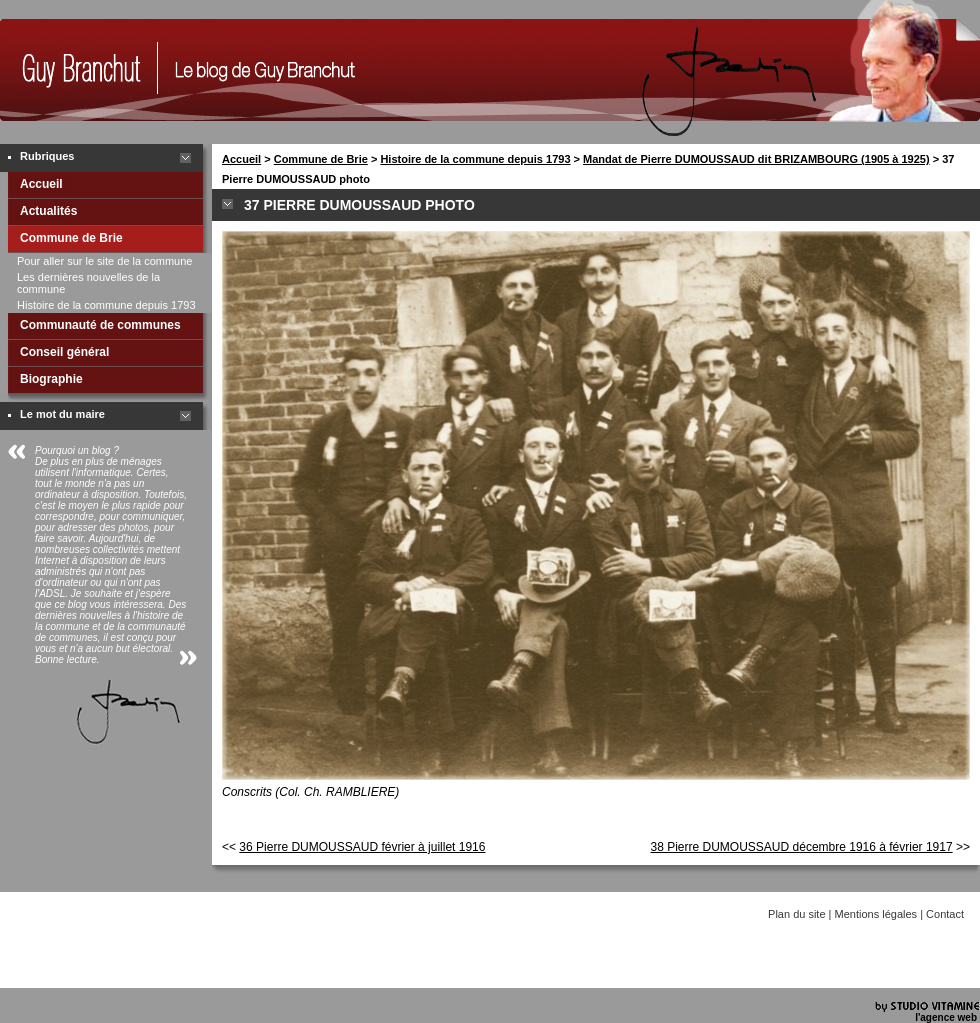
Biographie (51, 379)
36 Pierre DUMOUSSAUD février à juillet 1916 (362, 847)
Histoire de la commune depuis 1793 (106, 305)
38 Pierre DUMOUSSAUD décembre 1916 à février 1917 (802, 847)
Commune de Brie (71, 238)
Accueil (41, 184)
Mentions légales (876, 914)
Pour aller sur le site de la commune (104, 261)
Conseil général (64, 352)
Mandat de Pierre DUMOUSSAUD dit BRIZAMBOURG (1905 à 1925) (756, 159)
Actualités (48, 211)
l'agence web (946, 1017)
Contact (945, 914)
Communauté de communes (100, 325)
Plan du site (796, 914)
